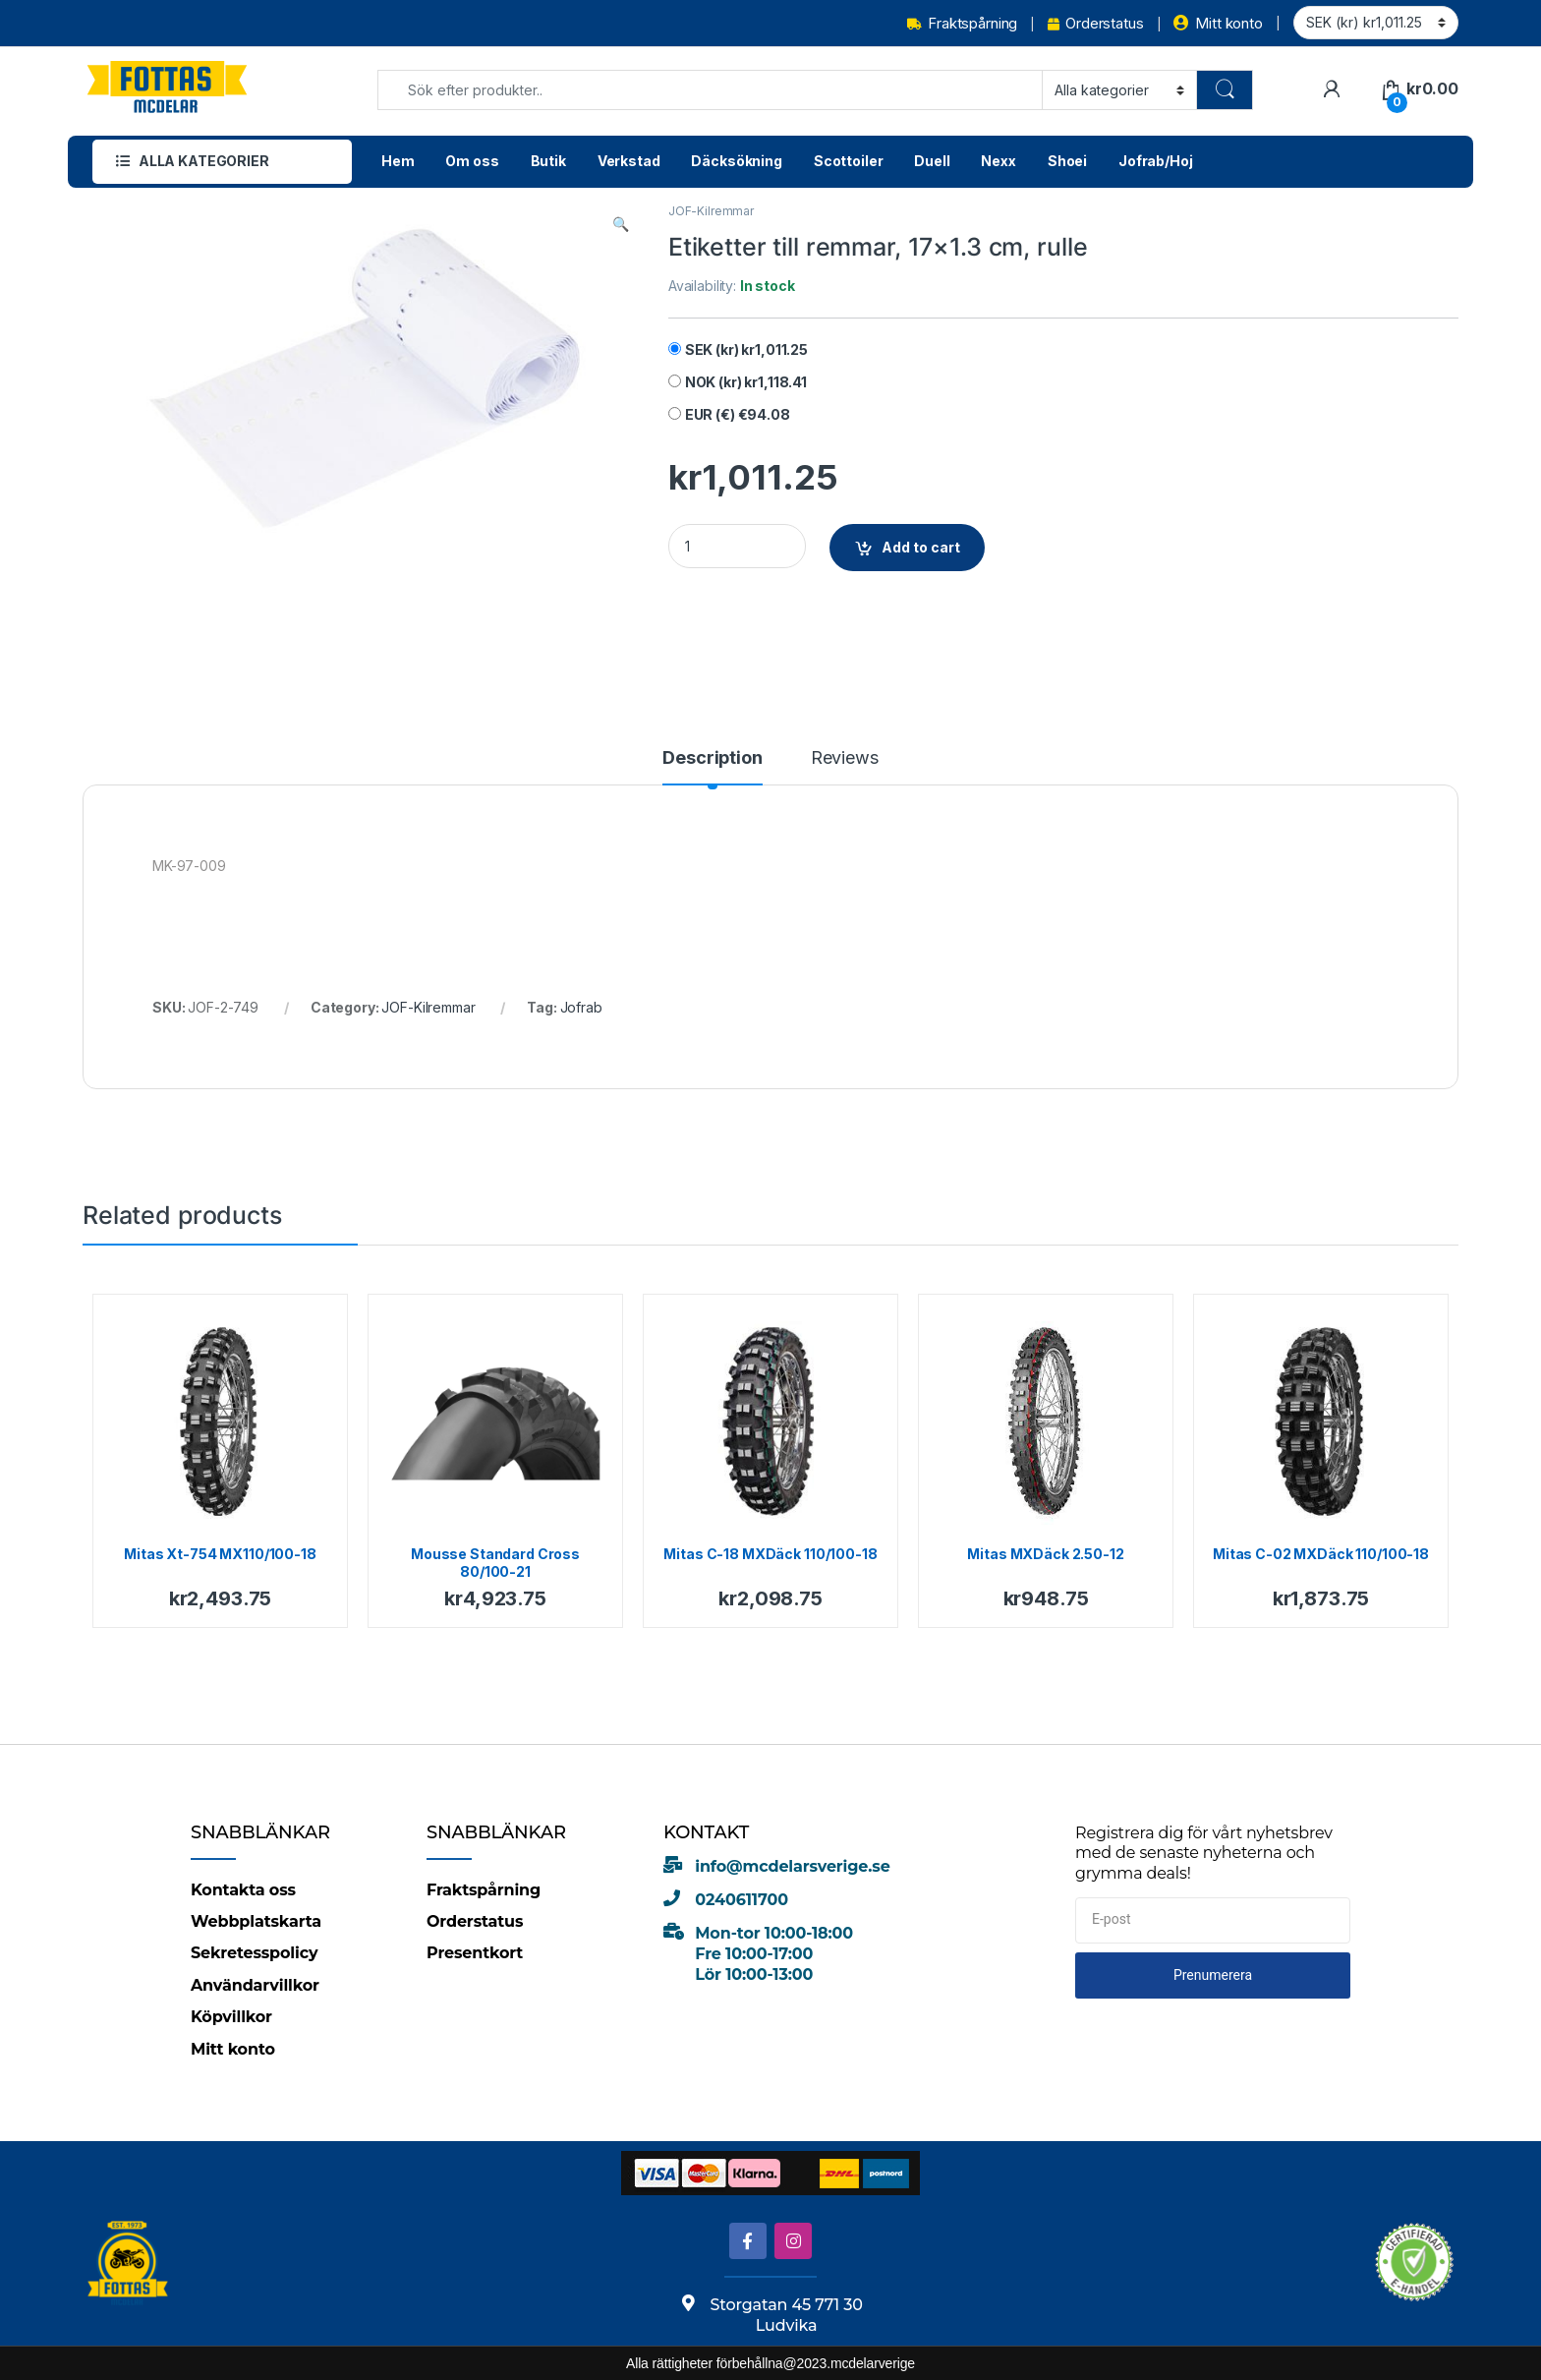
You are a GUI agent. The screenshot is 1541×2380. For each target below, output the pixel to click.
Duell (931, 160)
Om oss (471, 160)
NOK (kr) (746, 382)
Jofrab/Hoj (1155, 160)
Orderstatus (1095, 23)
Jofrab (581, 1007)
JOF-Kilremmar (711, 210)
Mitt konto (1217, 23)
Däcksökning (736, 160)
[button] (620, 224)
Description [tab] (712, 758)
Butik (548, 160)
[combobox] (710, 90)
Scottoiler (849, 160)
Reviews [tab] (845, 758)
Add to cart (921, 547)
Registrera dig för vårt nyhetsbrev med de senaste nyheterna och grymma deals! (1204, 1853)
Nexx (998, 160)
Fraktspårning (962, 23)
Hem (398, 160)
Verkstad (629, 160)
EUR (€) (737, 414)
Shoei (1067, 160)
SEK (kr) (746, 349)
